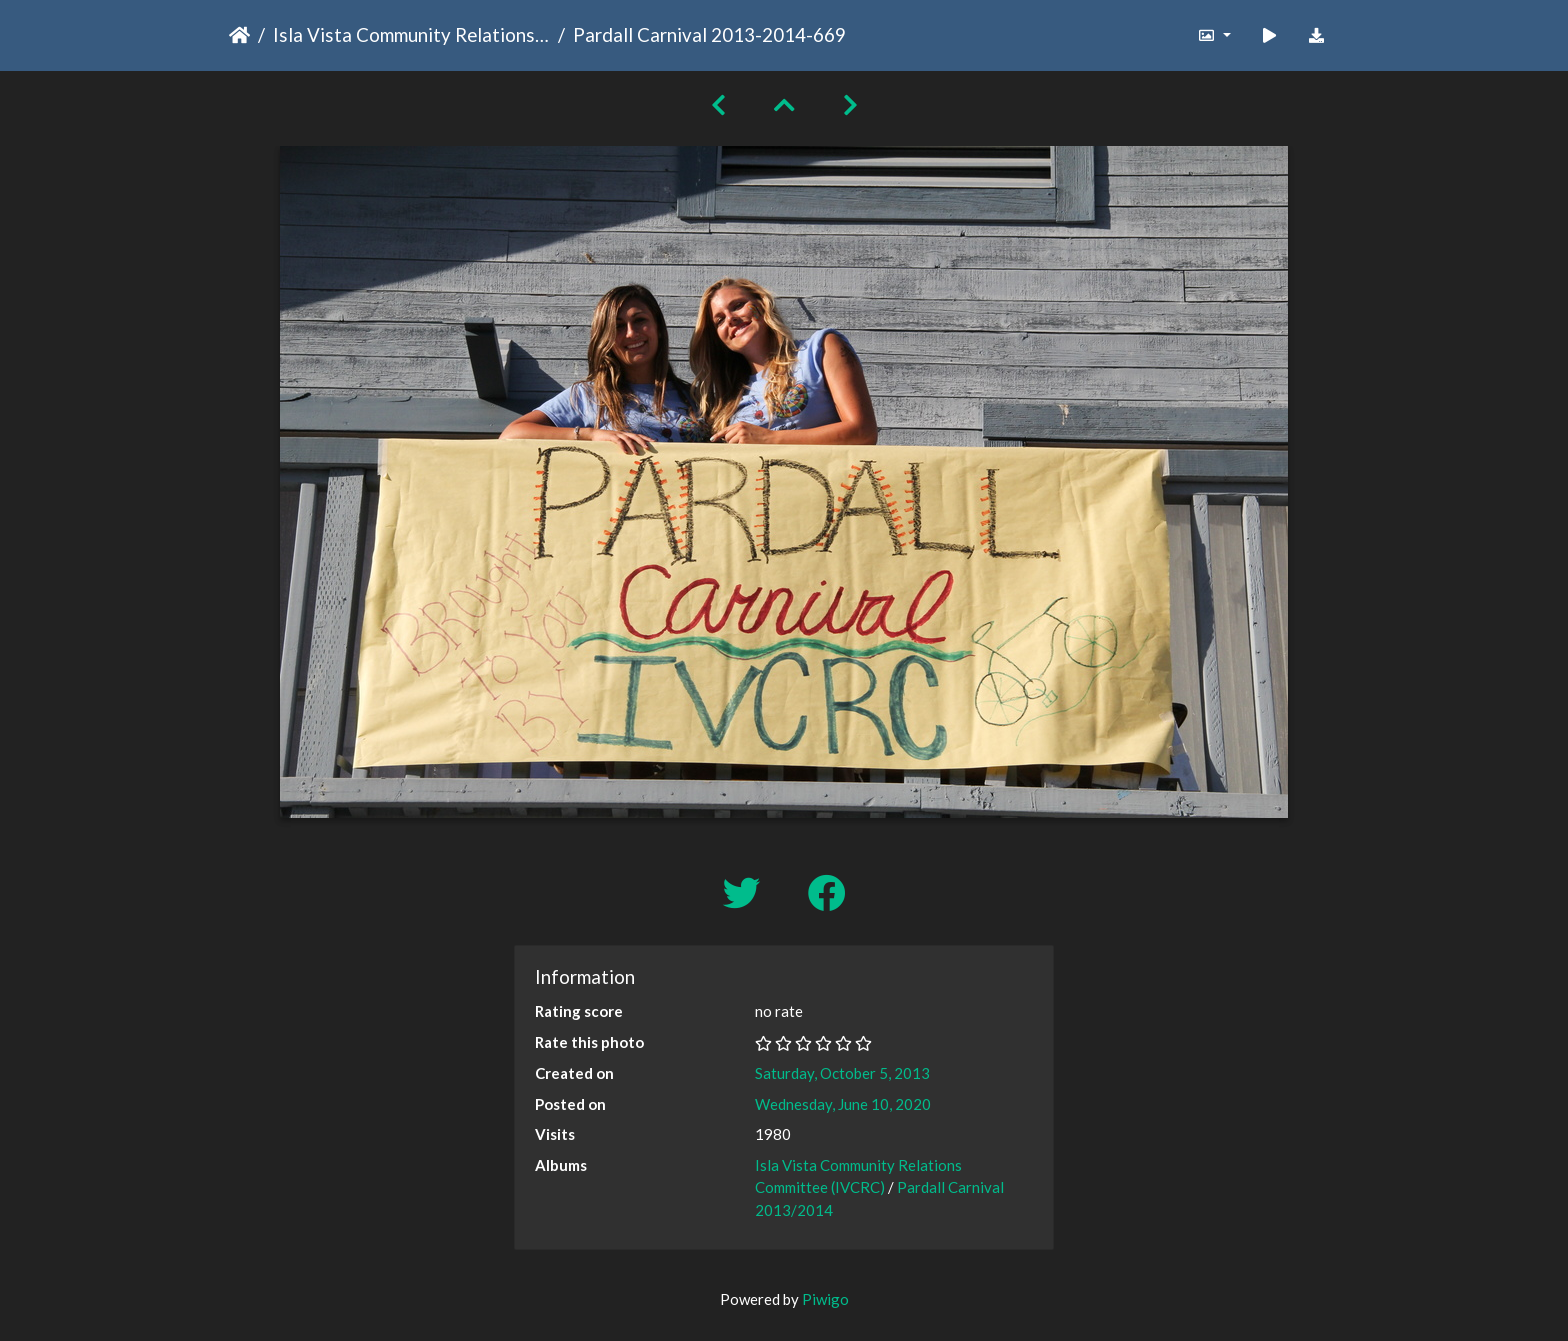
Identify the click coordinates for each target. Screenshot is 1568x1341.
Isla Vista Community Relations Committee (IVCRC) (411, 34)
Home (239, 35)
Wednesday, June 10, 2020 (843, 1104)
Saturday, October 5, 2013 (842, 1073)
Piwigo (825, 1299)
